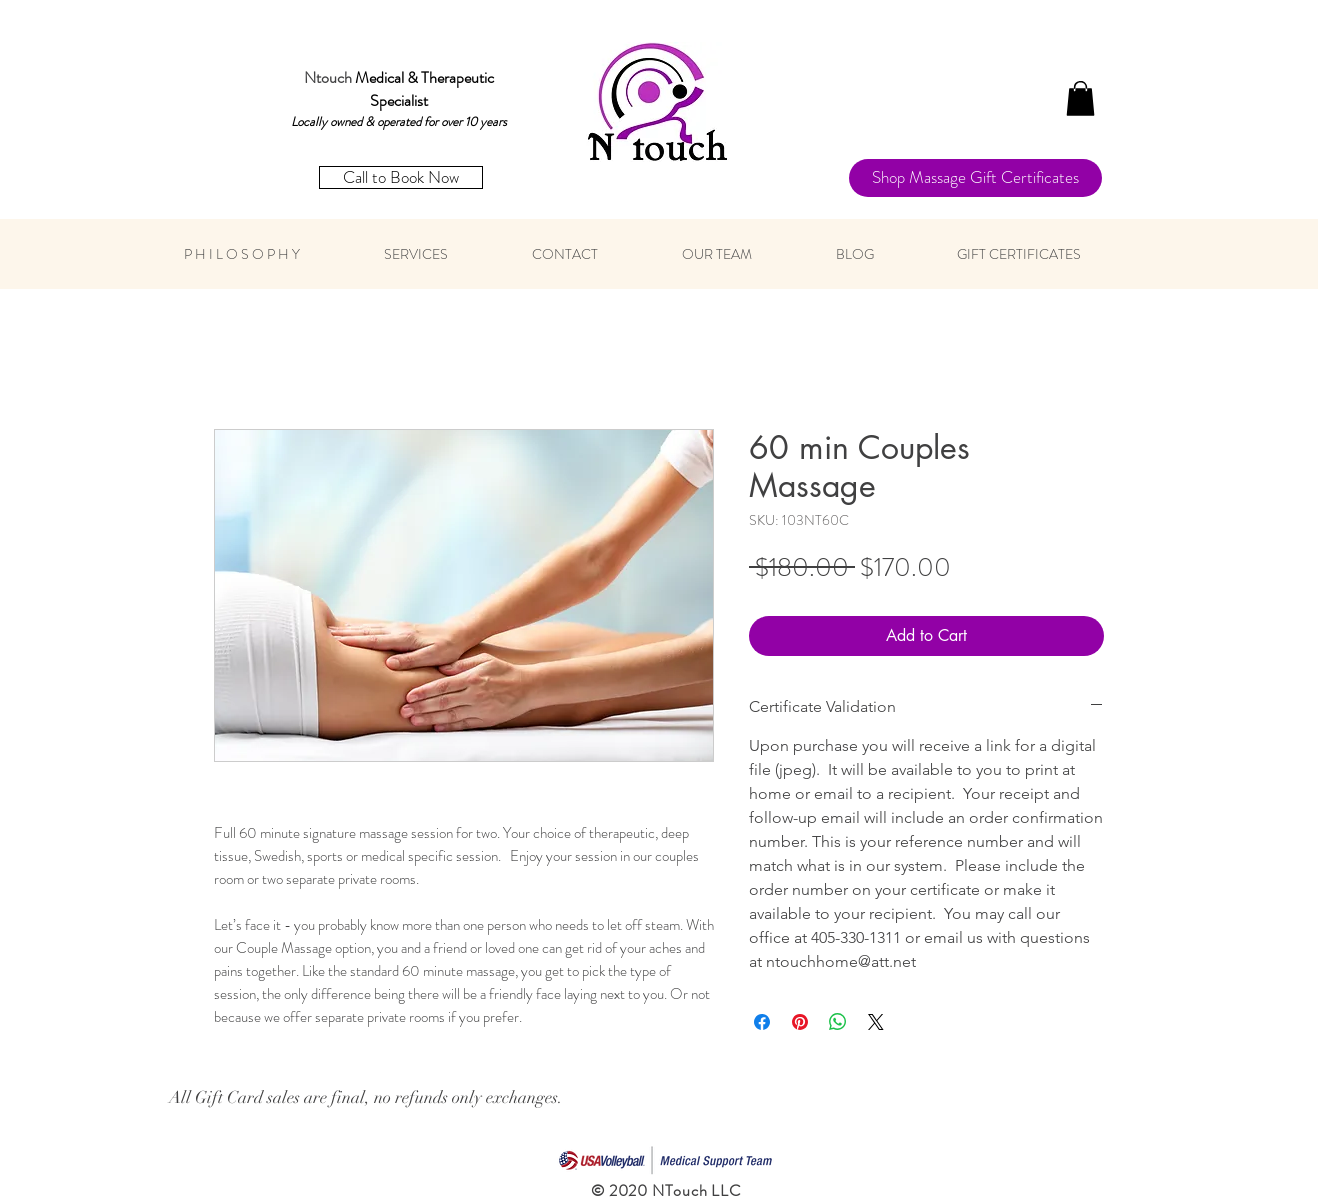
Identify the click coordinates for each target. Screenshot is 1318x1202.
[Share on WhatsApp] (838, 1022)
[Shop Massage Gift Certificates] (975, 178)
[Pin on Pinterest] (800, 1022)
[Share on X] (876, 1022)
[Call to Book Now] (401, 177)
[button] (1080, 98)
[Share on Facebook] (762, 1022)
